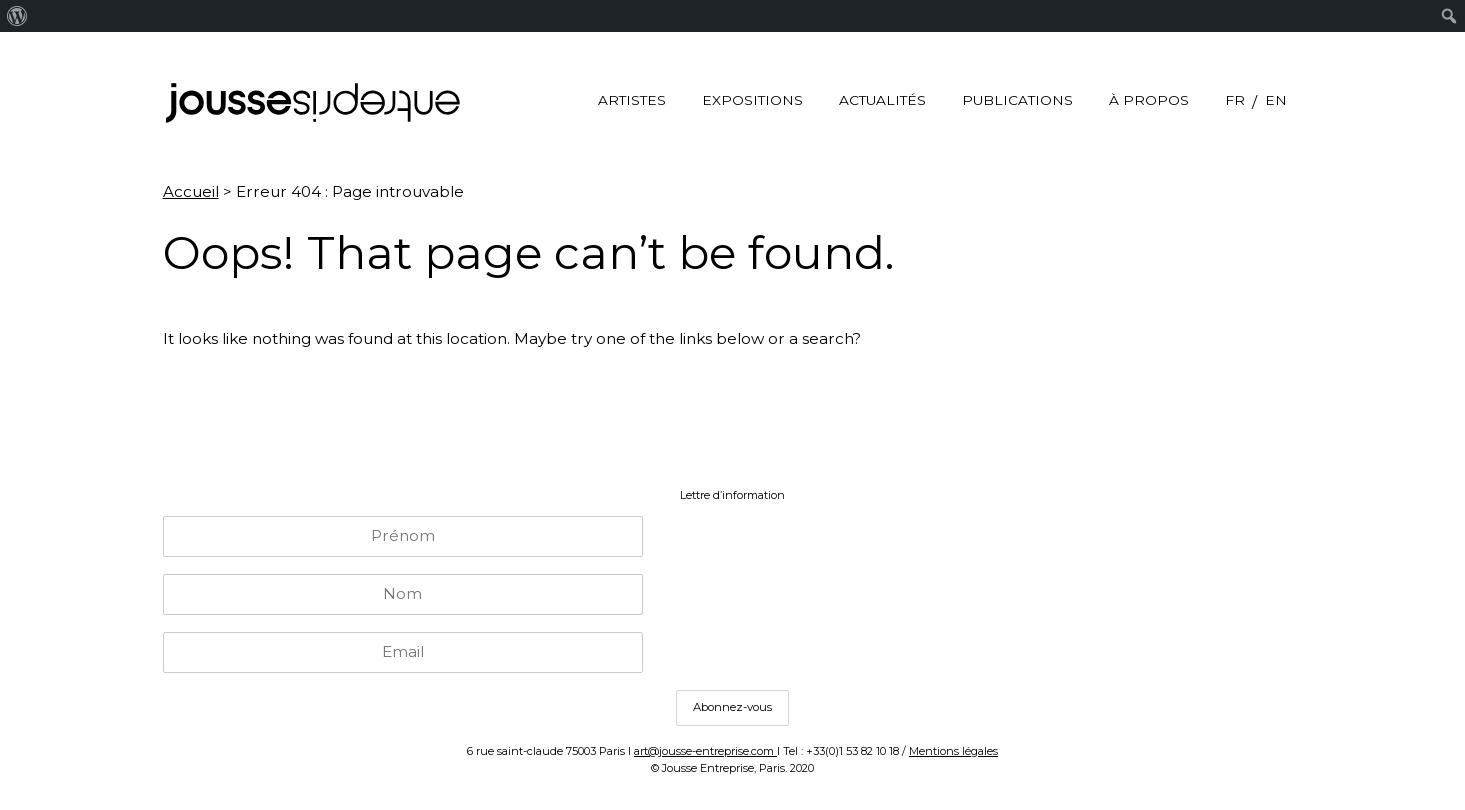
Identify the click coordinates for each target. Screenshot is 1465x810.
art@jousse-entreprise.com (705, 751)
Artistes (632, 100)
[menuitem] (17, 16)
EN (1276, 100)
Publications (1017, 100)
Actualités (882, 100)
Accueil (191, 191)
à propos (1149, 100)
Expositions (752, 100)
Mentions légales (953, 751)
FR (1235, 100)
